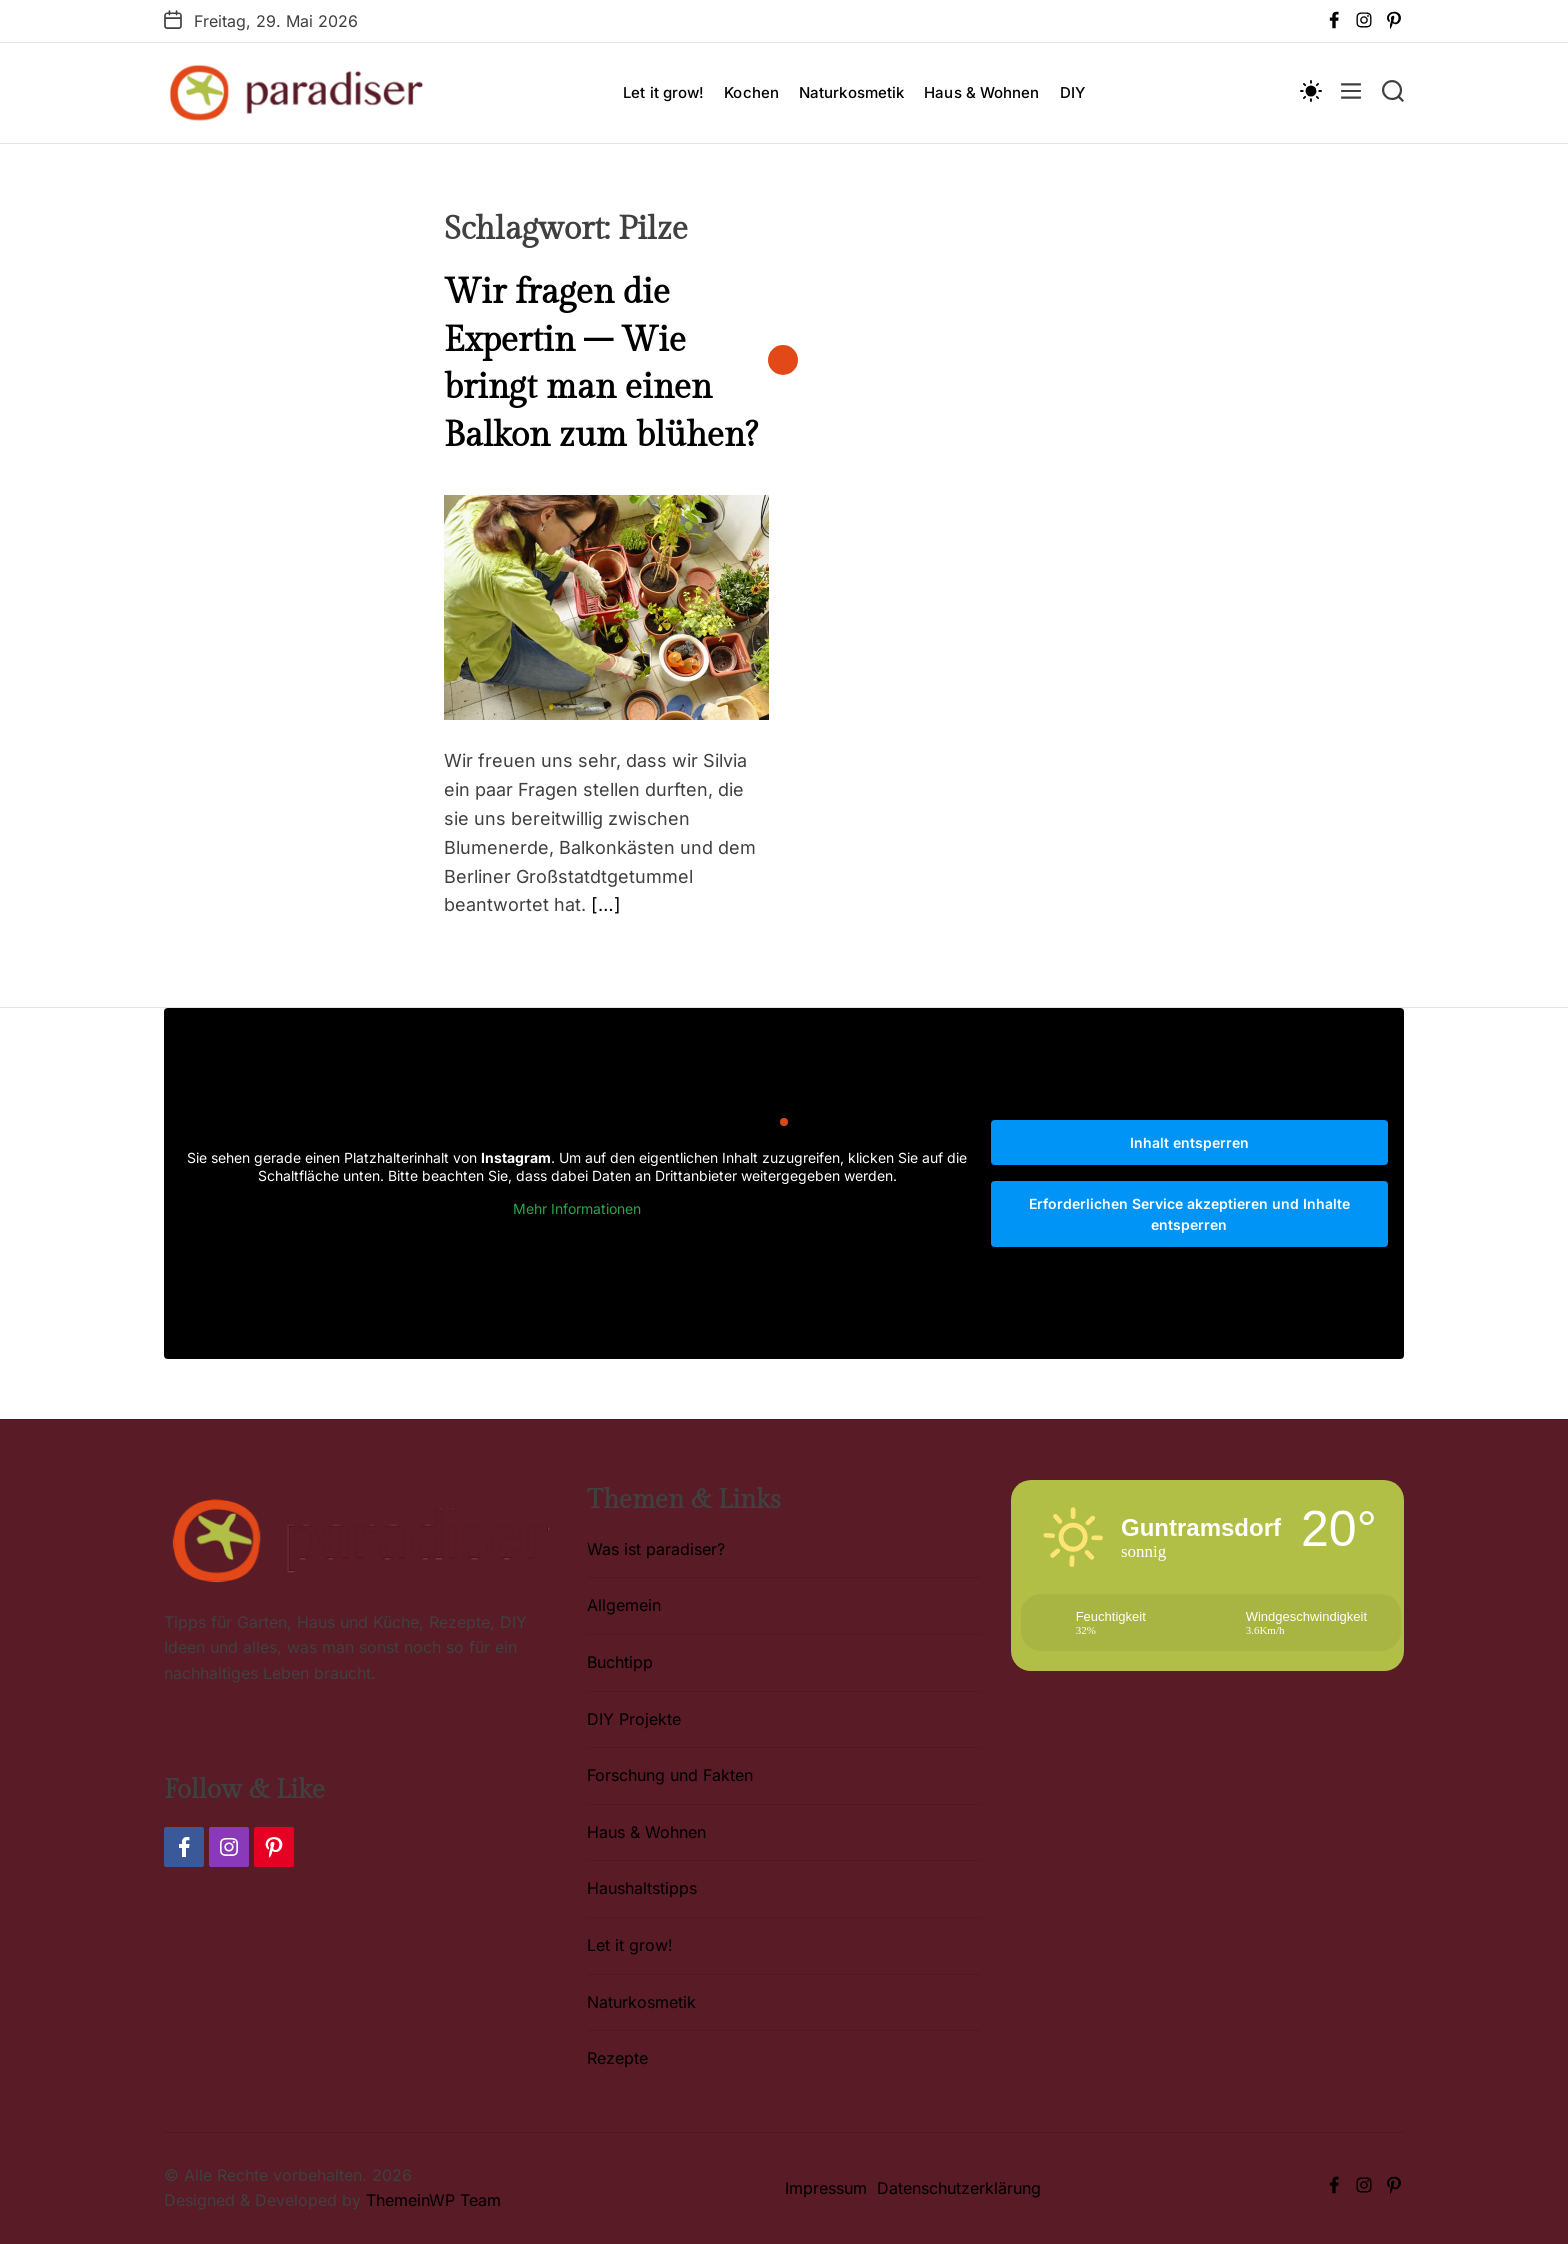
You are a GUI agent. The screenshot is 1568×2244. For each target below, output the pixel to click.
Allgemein (624, 1605)
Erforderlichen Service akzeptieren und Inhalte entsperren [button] (1189, 1214)
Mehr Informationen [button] (577, 1208)
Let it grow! (663, 92)
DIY (1072, 92)
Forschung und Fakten (670, 1775)
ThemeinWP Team (433, 2200)
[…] (606, 904)
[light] (1310, 90)
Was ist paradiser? (656, 1549)
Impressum (826, 2188)
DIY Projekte (634, 1719)
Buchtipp (620, 1662)
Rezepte (617, 2058)
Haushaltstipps (642, 1888)
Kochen (751, 92)
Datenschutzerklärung (959, 2188)
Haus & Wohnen (981, 92)
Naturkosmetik (851, 92)
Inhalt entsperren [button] (1189, 1142)
